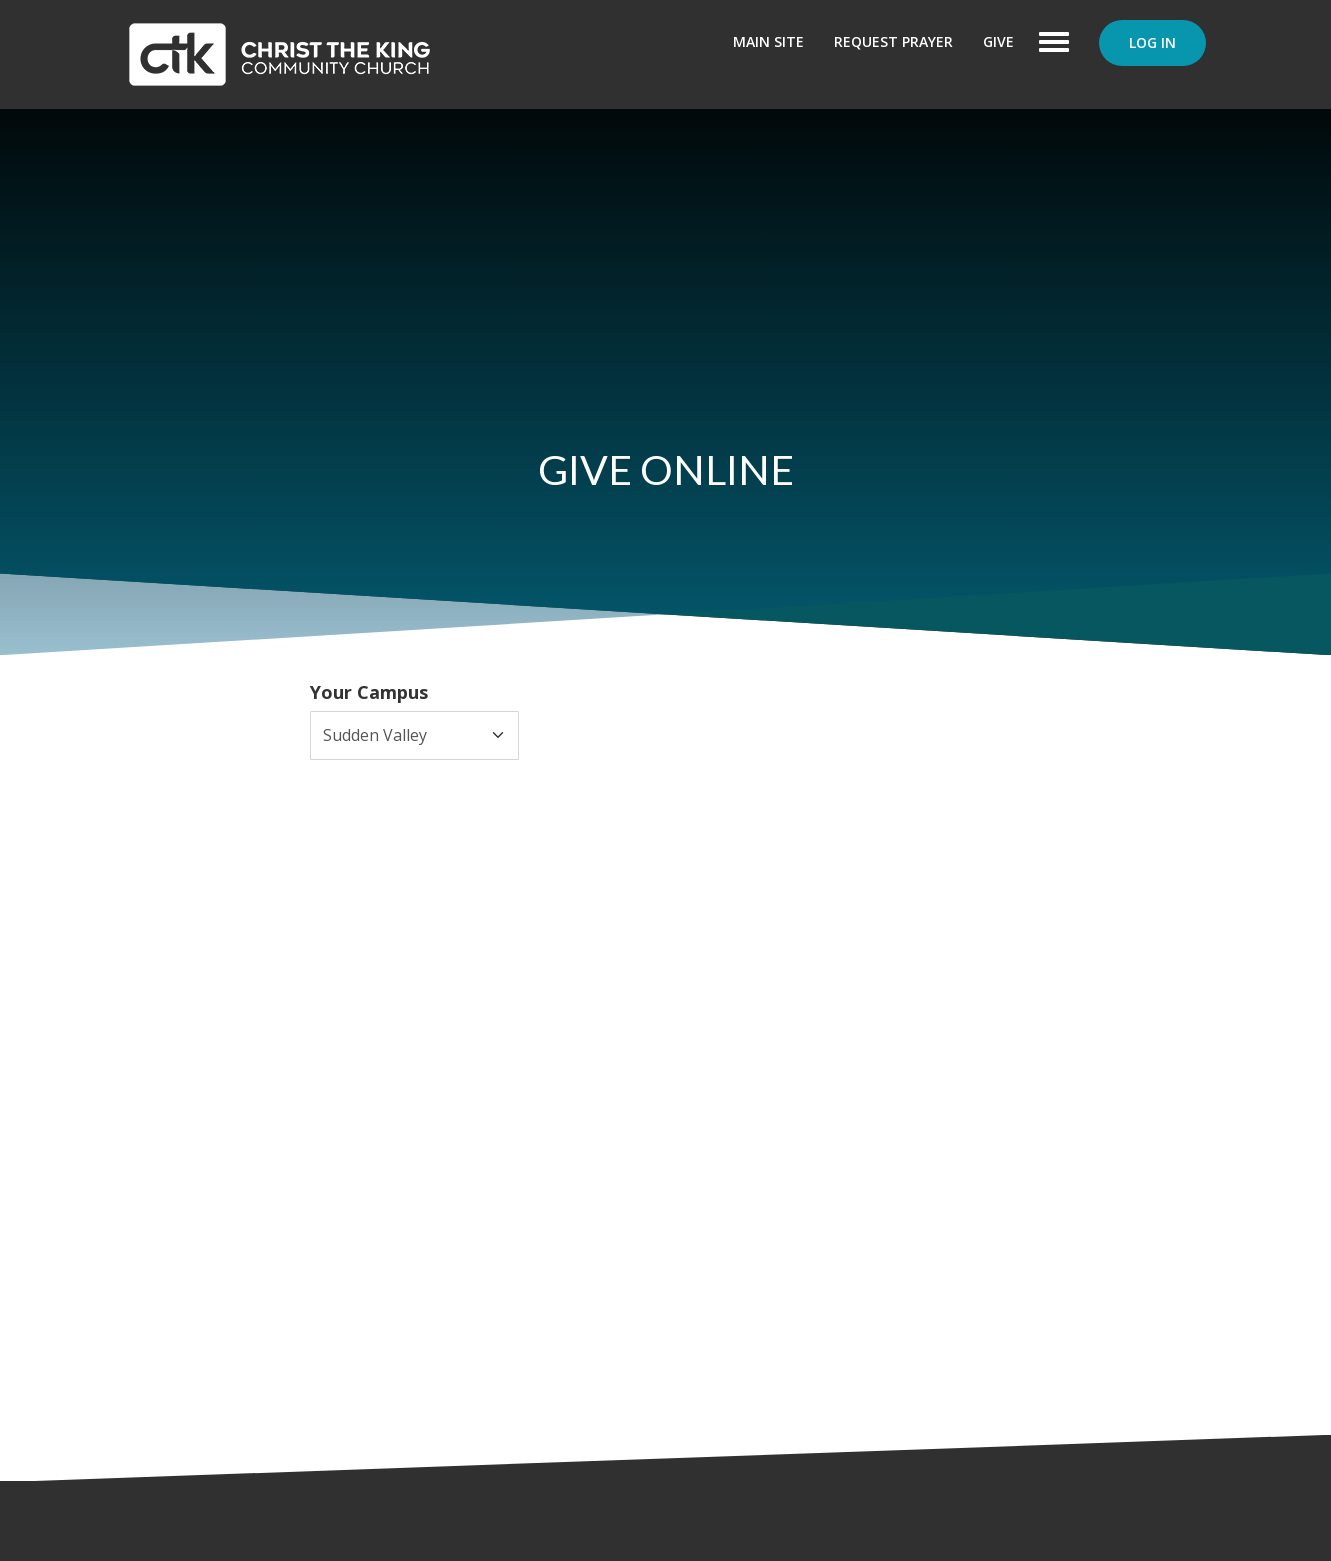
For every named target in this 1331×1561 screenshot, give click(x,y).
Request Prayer (893, 41)
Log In (1152, 42)
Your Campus (369, 692)
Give (998, 41)
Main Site (768, 41)
